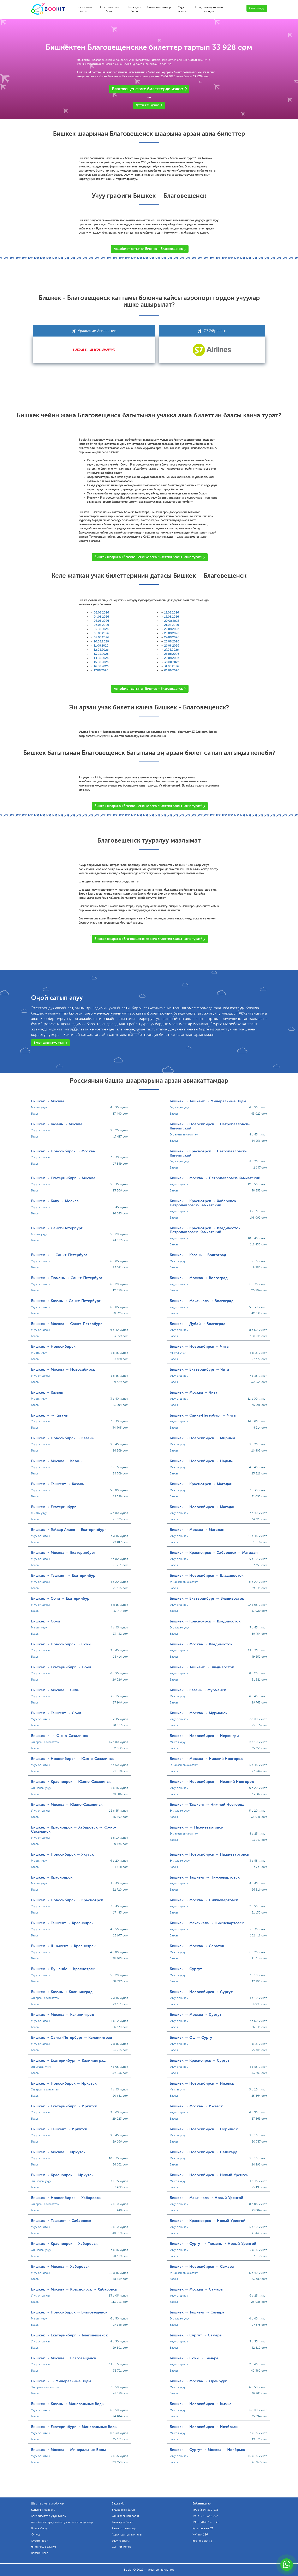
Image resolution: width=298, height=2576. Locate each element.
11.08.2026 (101, 645)
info (202, 2540)
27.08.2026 (171, 649)
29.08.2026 (171, 658)
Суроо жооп (39, 2540)
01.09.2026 (171, 670)
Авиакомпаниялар (159, 7)
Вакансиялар (39, 2553)
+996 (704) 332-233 (205, 2522)
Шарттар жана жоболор (47, 2503)
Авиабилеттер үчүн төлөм (48, 2516)
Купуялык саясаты (43, 2509)
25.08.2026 (171, 641)
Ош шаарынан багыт (109, 9)
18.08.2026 (171, 612)
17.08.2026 (101, 670)
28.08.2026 (171, 653)
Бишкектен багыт (84, 9)
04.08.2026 (101, 616)
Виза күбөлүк (40, 2528)
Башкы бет (119, 2503)
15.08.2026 (101, 662)
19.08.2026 (171, 616)
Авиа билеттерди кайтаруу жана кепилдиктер (62, 2522)
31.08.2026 (171, 666)
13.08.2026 (101, 653)
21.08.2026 (171, 625)
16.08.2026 (101, 666)
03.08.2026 (101, 612)
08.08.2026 (101, 633)
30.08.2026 (171, 662)
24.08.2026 (171, 637)
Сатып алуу (256, 8)
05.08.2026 (101, 620)
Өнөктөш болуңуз (43, 2546)
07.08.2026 (101, 629)
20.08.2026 (171, 620)
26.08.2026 (171, 645)
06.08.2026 (101, 625)
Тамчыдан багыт (134, 9)
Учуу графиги (180, 9)
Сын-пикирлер (121, 2546)
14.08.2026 (101, 658)
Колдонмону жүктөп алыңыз (209, 9)
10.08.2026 (101, 641)
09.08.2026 (101, 637)
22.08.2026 (171, 629)
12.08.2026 (101, 649)
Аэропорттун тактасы (127, 2534)
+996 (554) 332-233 (205, 2509)
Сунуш (35, 2534)
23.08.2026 (171, 633)
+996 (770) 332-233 (205, 2516)
